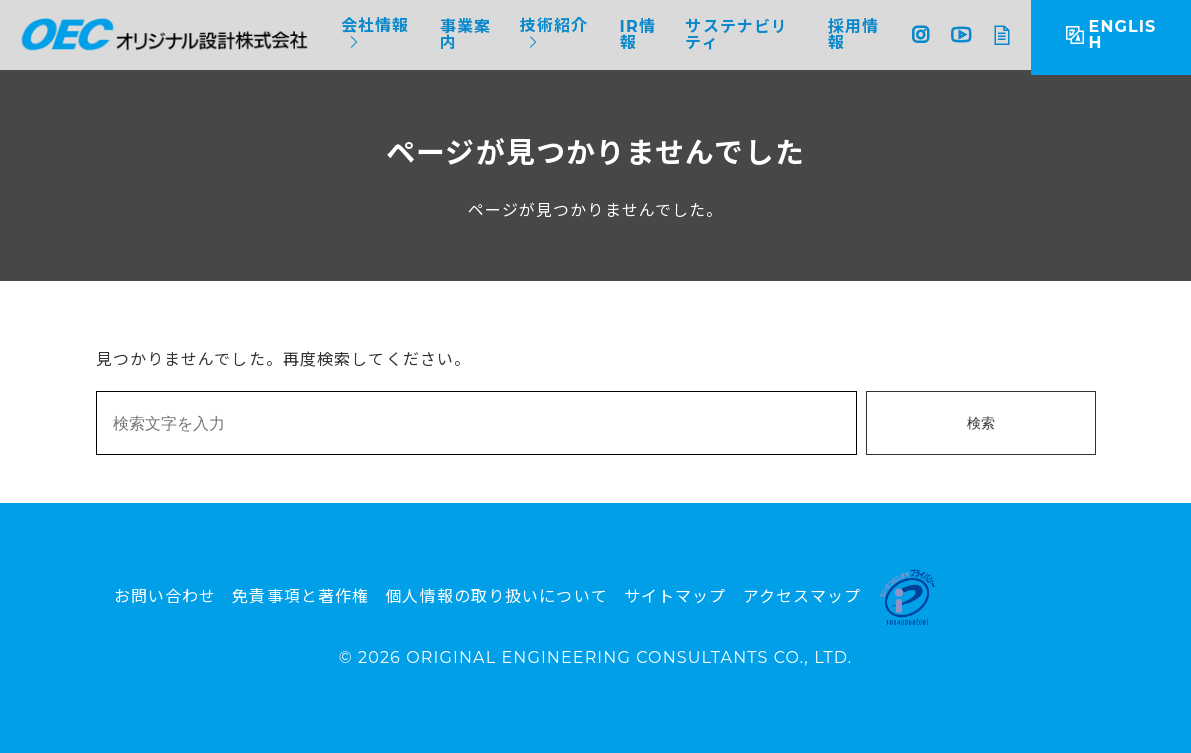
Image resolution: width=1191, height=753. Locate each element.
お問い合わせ (165, 596)
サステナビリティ (736, 35)
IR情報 (638, 35)
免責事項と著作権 (300, 596)
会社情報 (375, 26)
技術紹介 (554, 26)
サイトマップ (675, 596)
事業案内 (465, 35)
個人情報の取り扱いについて (496, 596)
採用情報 (853, 35)
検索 (981, 423)
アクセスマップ (802, 596)
